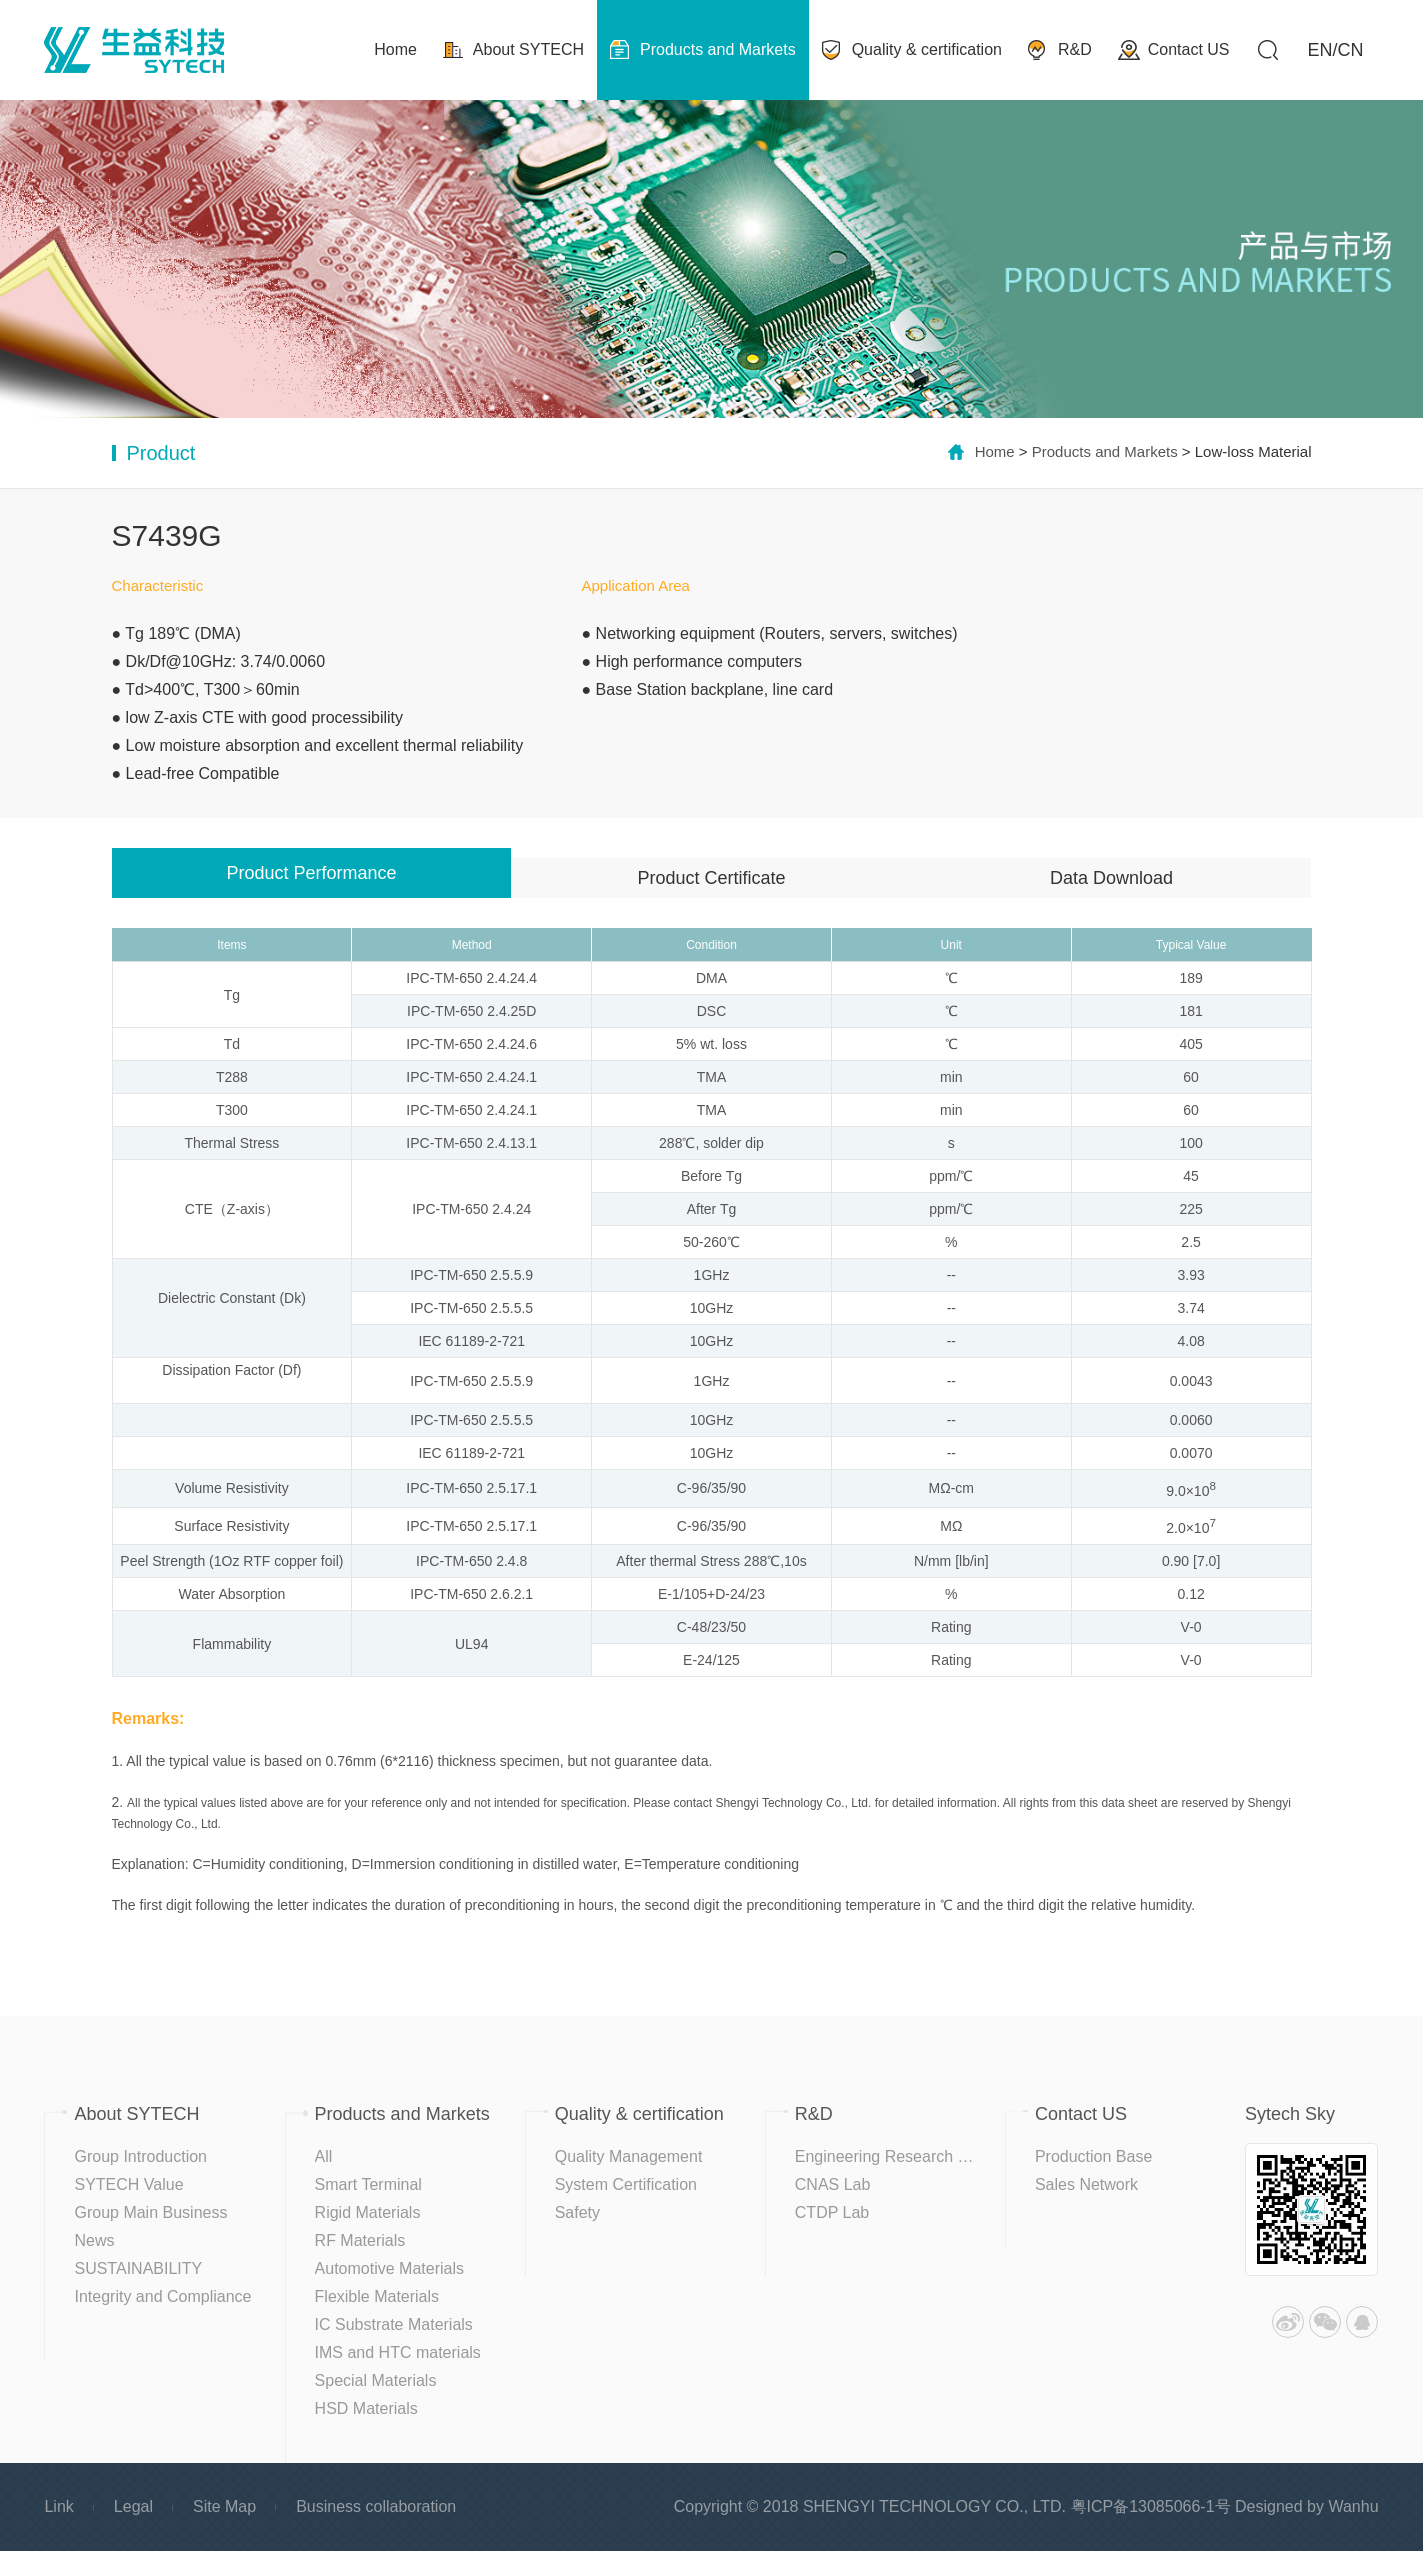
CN (1351, 50)
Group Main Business (150, 2212)
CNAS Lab (833, 2184)
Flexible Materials (377, 2296)
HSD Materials (366, 2408)
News (94, 2240)
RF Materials (360, 2240)
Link (58, 2506)
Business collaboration (376, 2506)
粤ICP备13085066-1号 (1151, 2506)
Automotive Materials (389, 2268)
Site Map (224, 2506)
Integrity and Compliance (162, 2296)
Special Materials (376, 2380)
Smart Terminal (368, 2184)
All (324, 2156)
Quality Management (629, 2156)
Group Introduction (140, 2156)
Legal (133, 2506)
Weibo (1288, 2322)
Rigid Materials (368, 2212)
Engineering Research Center (900, 2156)
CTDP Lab (832, 2212)
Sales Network (1086, 2184)
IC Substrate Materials (394, 2324)
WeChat (1325, 2322)
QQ (1362, 2322)
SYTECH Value (128, 2184)
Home (995, 451)
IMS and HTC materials (398, 2352)
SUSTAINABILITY (138, 2268)
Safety (577, 2212)
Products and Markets (1105, 451)
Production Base (1093, 2156)
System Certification (626, 2184)
